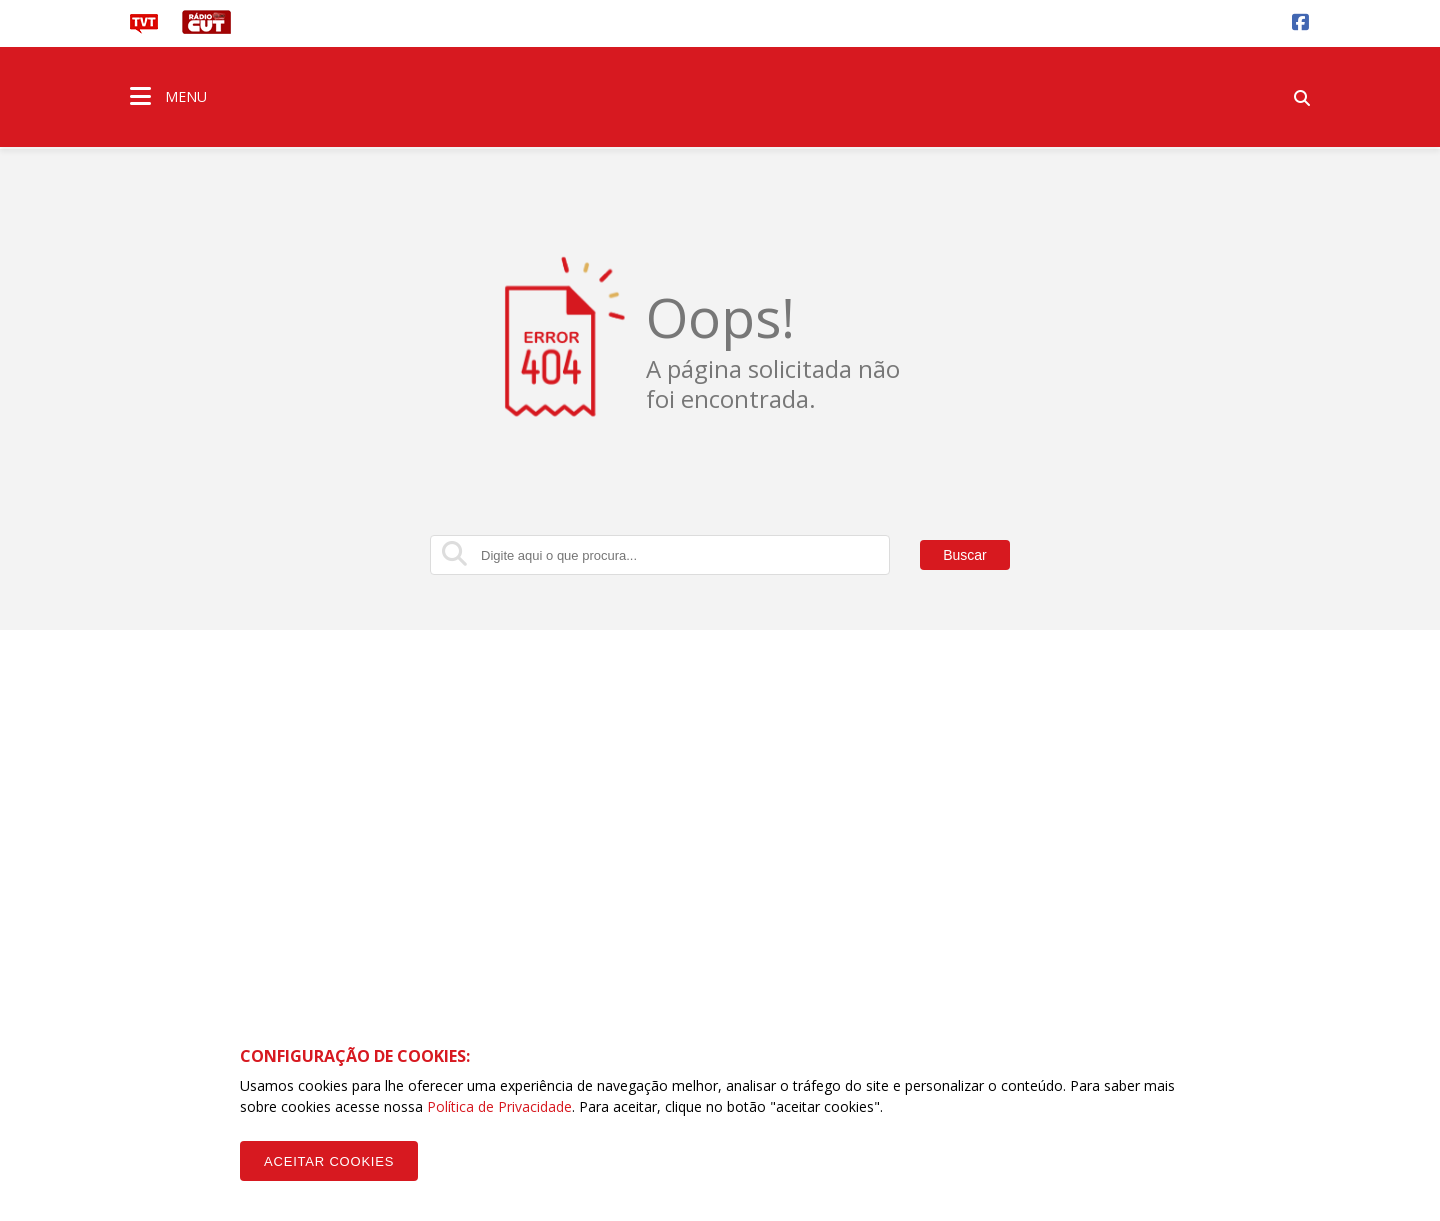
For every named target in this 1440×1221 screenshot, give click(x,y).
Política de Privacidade (499, 1106)
